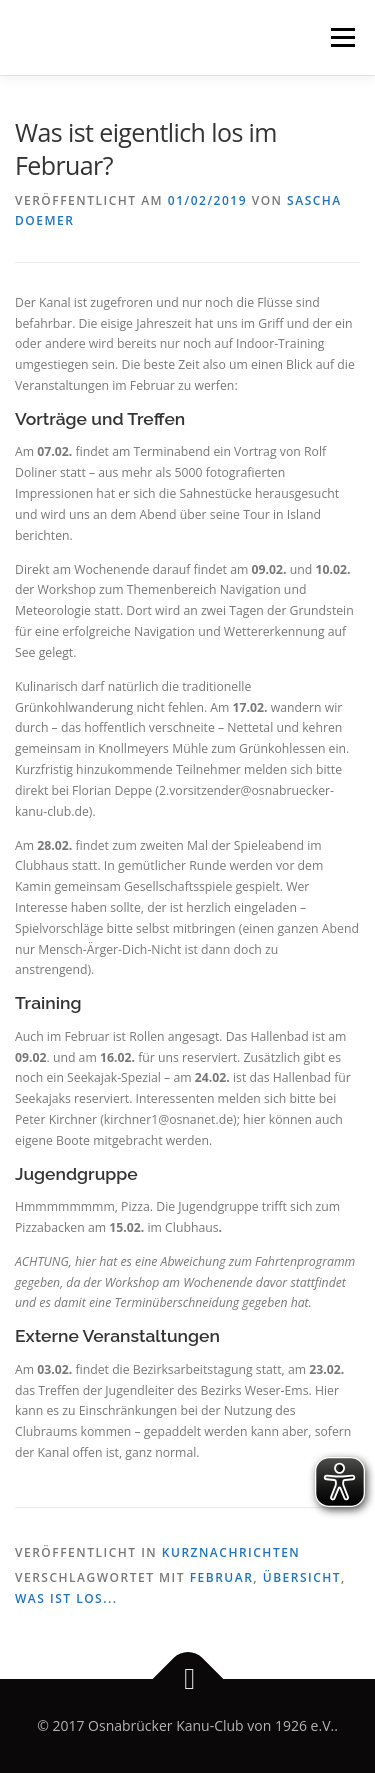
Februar (222, 1577)
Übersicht (302, 1577)
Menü (341, 37)
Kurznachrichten (231, 1552)
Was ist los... (66, 1598)
